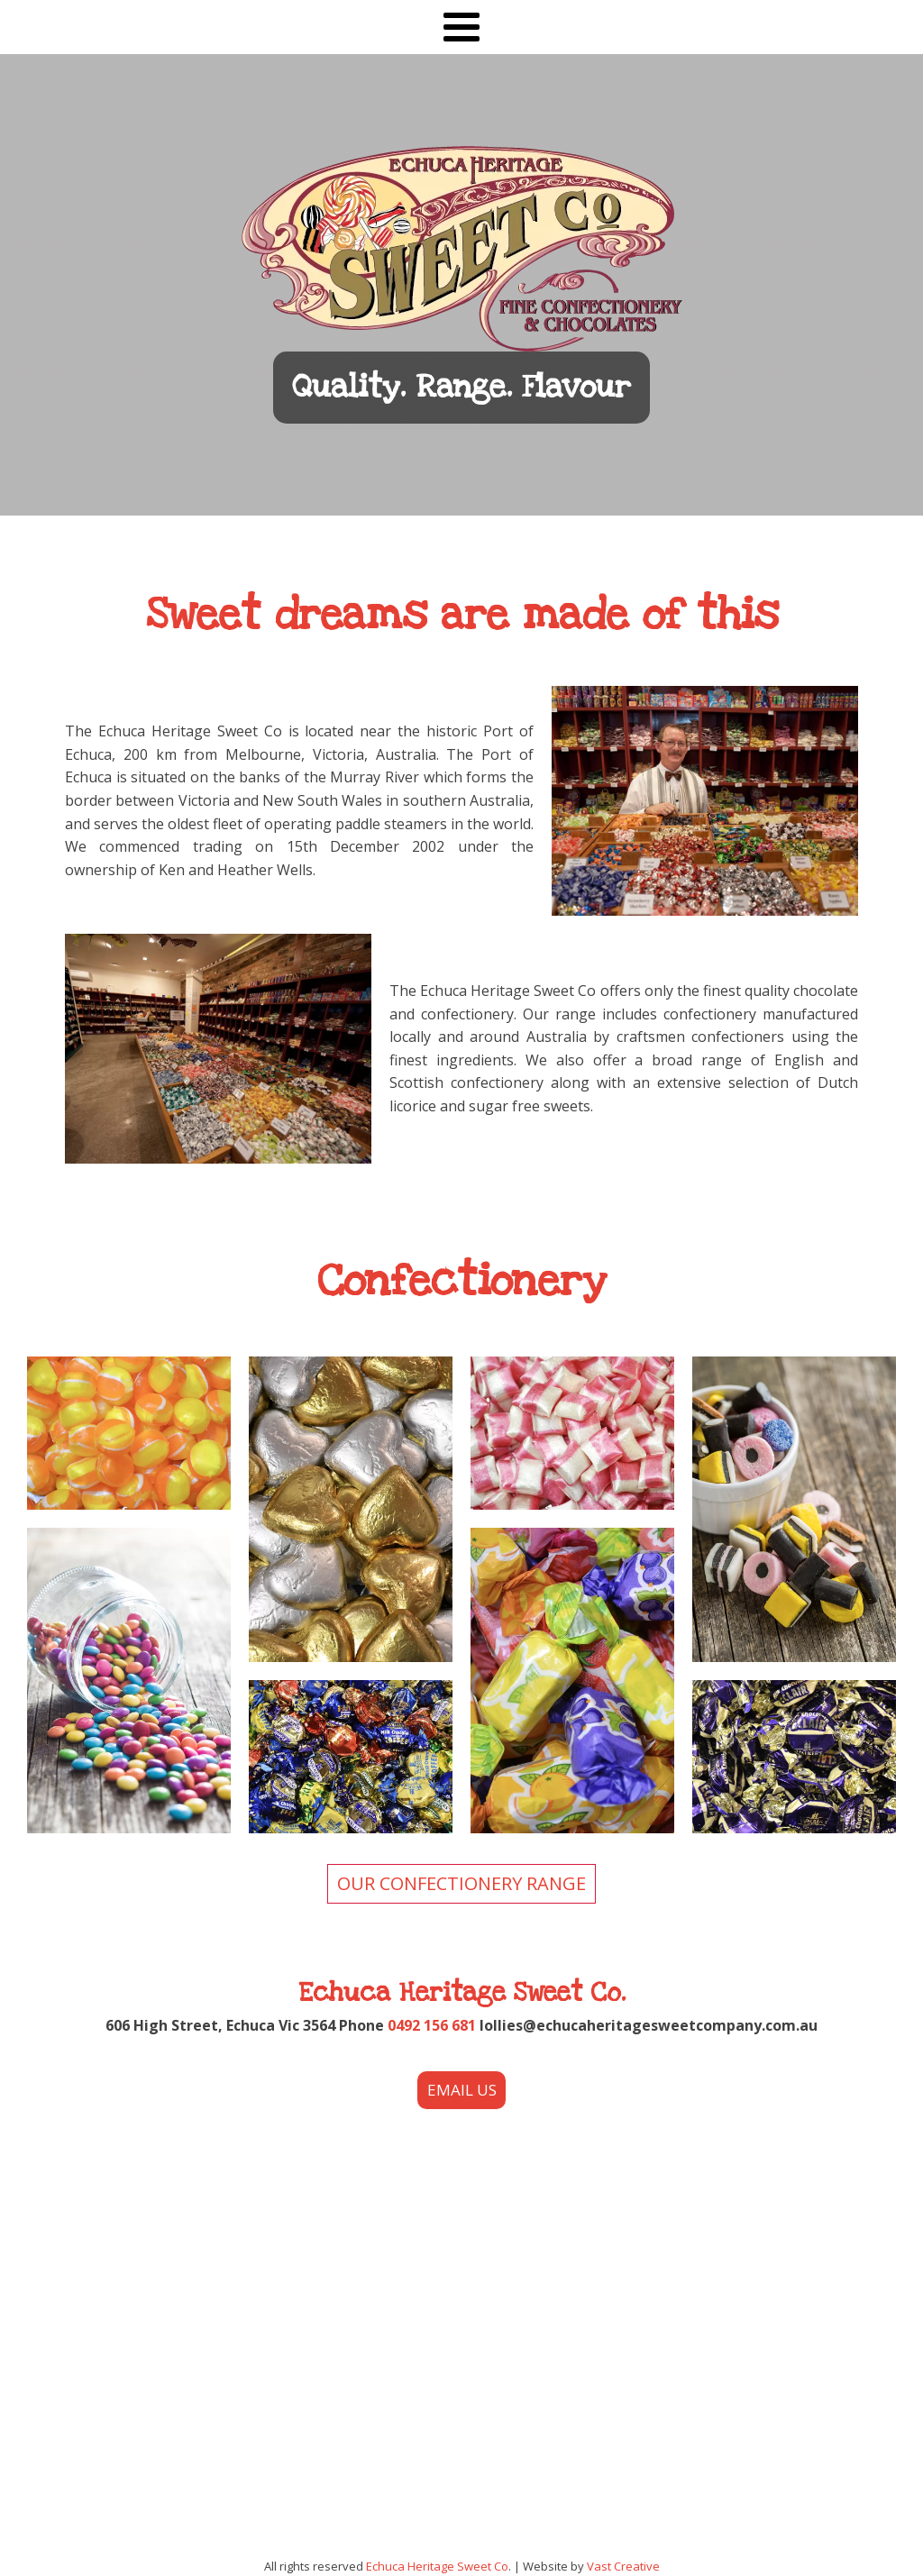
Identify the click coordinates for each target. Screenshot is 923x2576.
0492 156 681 (432, 2025)
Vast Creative (623, 2566)
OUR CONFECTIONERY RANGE (461, 1883)
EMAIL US (462, 2089)
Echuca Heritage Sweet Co (437, 2566)
